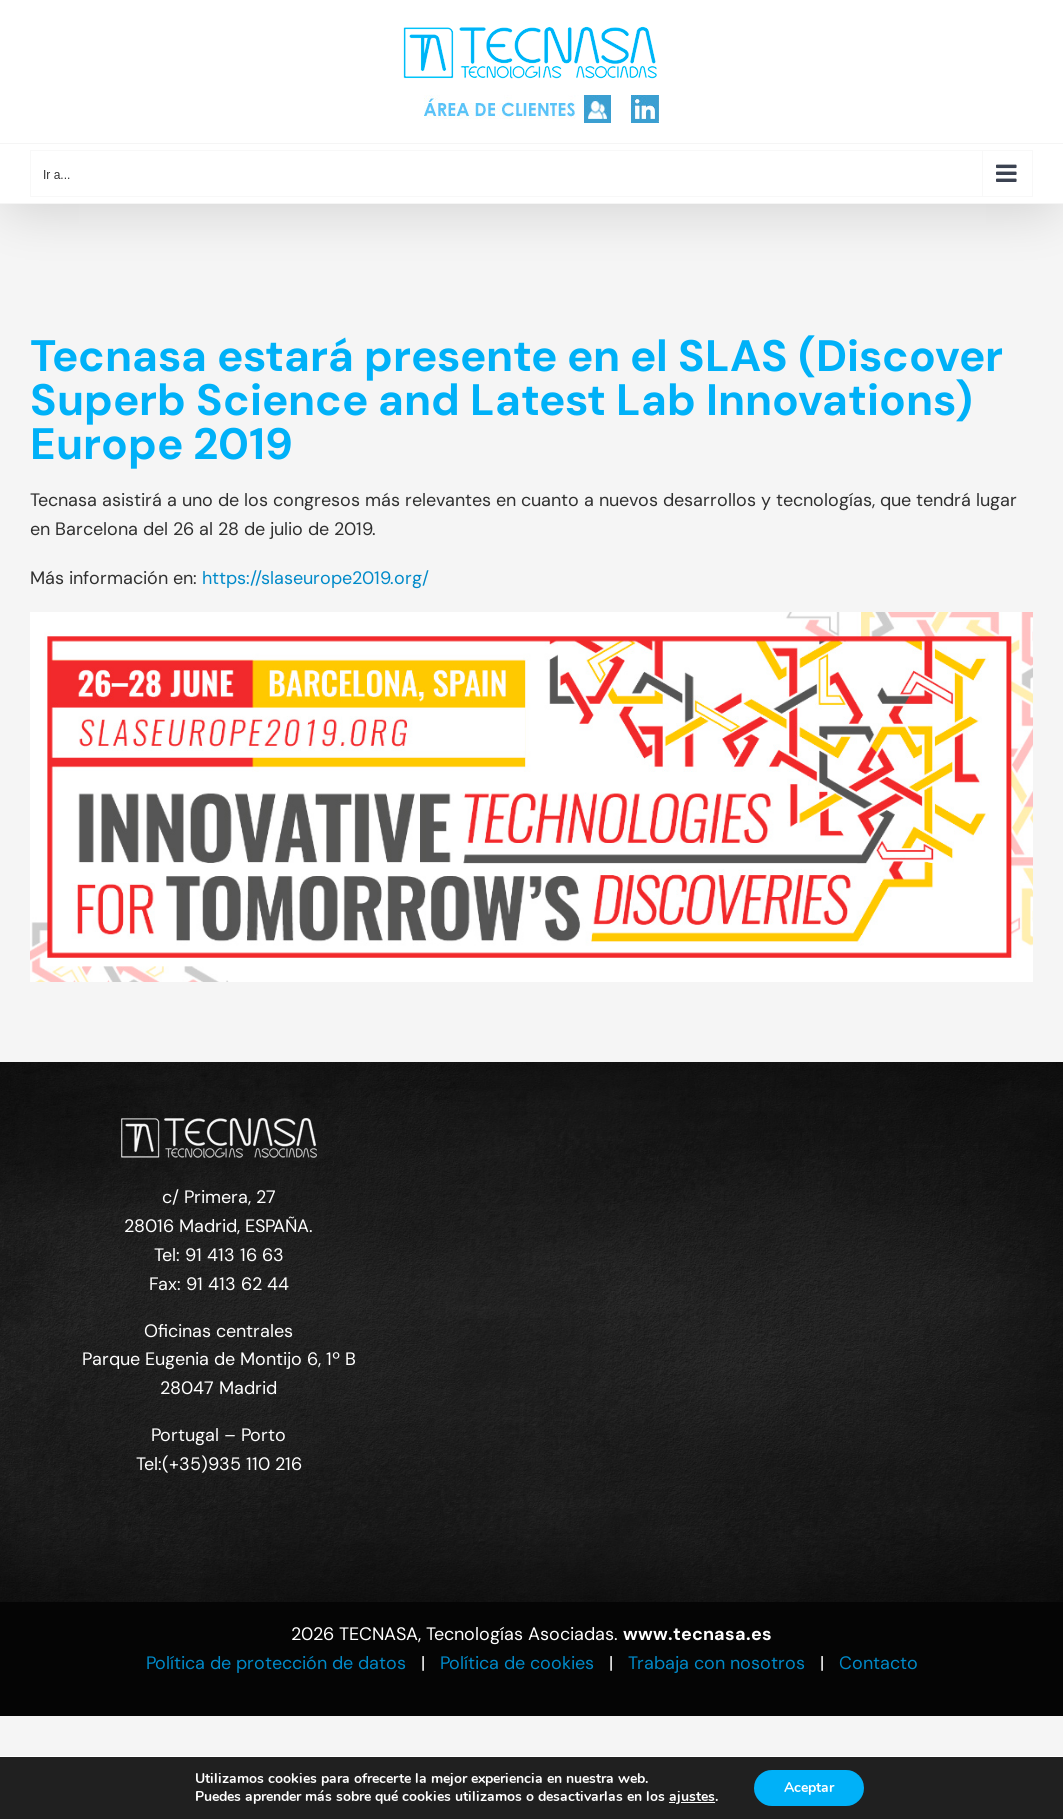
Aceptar (809, 1787)
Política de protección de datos (276, 1663)
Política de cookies (517, 1663)
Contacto (878, 1663)
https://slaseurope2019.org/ (315, 578)
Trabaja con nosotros (716, 1663)
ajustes (692, 1797)
